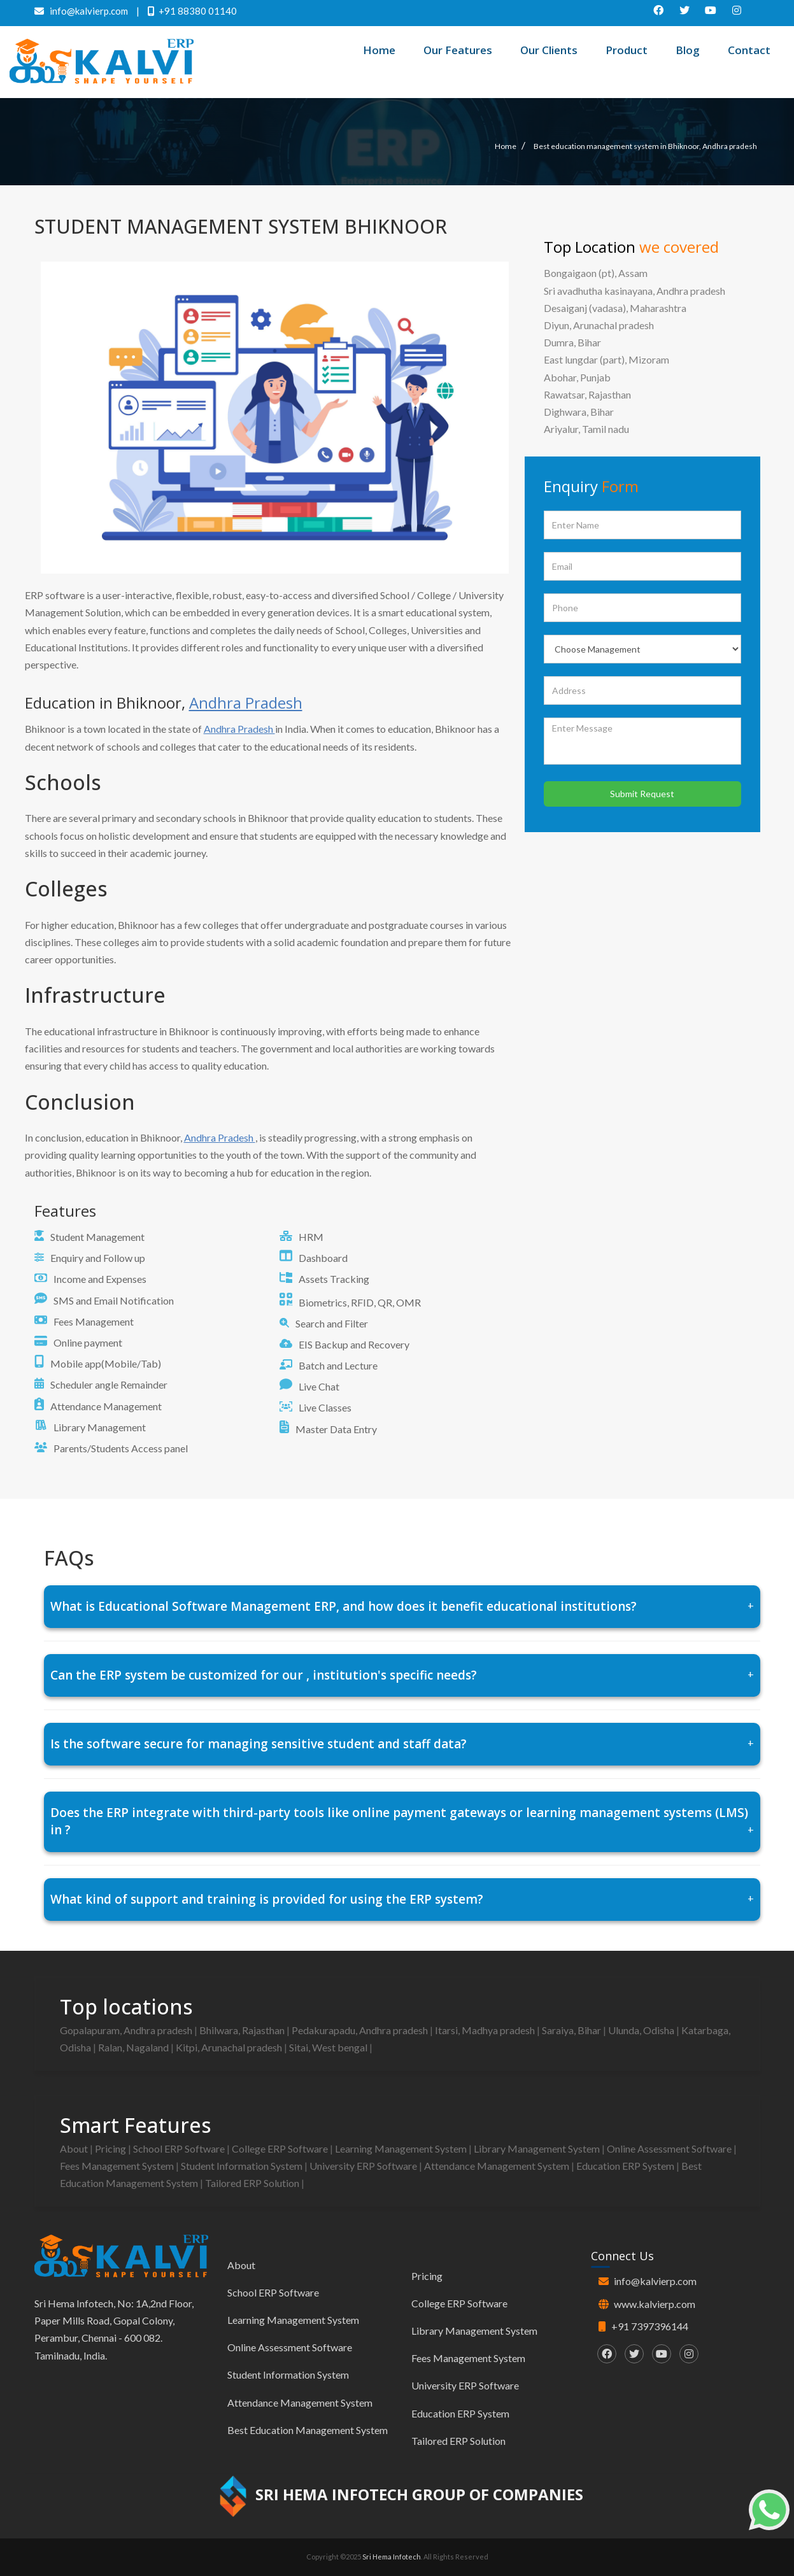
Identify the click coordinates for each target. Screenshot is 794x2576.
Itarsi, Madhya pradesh (486, 2030)
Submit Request (642, 793)
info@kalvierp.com (655, 2281)
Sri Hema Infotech (391, 2556)
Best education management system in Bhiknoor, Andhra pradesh (645, 146)
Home (379, 50)
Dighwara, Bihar (579, 412)
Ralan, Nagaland (134, 2047)
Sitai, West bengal (329, 2047)
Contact (749, 50)
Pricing (111, 2148)
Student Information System (242, 2166)
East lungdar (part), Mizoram (606, 359)
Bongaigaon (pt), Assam (596, 273)
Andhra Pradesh (245, 702)
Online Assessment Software (670, 2148)
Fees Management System (118, 2166)
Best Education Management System (307, 2430)
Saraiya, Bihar (572, 2030)
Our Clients (549, 50)
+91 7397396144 (649, 2326)
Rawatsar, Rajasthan (587, 394)
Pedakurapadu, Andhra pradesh (361, 2030)
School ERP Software (180, 2148)
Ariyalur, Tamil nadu (586, 429)
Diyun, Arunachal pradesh (599, 325)
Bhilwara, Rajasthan (243, 2030)
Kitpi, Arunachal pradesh (230, 2047)
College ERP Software (281, 2148)
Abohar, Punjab (577, 377)
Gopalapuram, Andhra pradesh (127, 2030)
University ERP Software (364, 2166)
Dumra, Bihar (572, 342)
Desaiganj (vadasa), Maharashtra (615, 308)
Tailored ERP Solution (253, 2183)
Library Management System (538, 2148)
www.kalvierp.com (654, 2304)
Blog (688, 50)
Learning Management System (402, 2148)
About (75, 2148)
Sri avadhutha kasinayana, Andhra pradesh (634, 291)
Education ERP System (626, 2166)
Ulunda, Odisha (642, 2030)
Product (627, 50)
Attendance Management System (497, 2166)
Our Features (457, 50)
